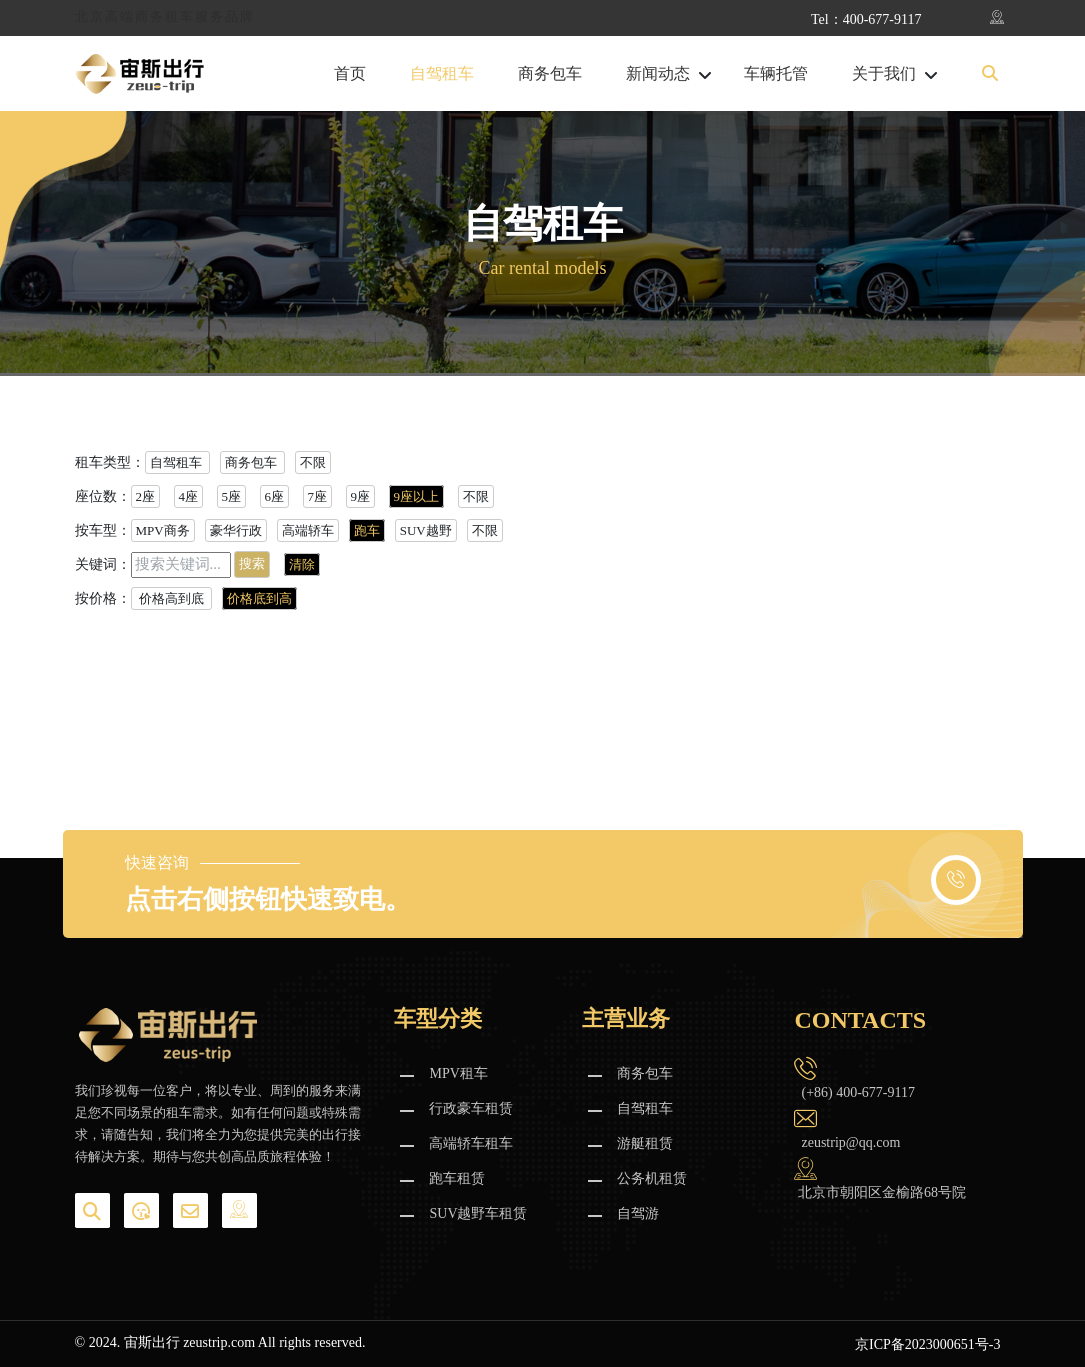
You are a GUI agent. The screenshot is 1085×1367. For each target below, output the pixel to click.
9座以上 (417, 496)
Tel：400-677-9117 (866, 19)
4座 (189, 496)
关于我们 (884, 74)
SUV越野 (426, 530)
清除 (302, 564)
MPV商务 (163, 530)
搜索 (252, 563)
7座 (318, 496)
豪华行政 (236, 530)
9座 (361, 496)
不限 (313, 462)
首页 (350, 74)
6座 (275, 496)
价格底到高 (259, 598)
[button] (990, 74)
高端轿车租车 (471, 1143)
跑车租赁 (457, 1178)
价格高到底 (172, 598)
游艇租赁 (645, 1143)
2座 (146, 496)
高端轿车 (308, 530)
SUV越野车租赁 (478, 1213)
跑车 (367, 530)
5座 (232, 496)
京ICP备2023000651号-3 (927, 1344)
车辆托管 (776, 74)
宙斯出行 (152, 1342)
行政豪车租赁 (471, 1108)
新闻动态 (658, 74)
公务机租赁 (652, 1178)
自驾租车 (442, 74)
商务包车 (550, 74)
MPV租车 (458, 1073)
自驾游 (638, 1213)
